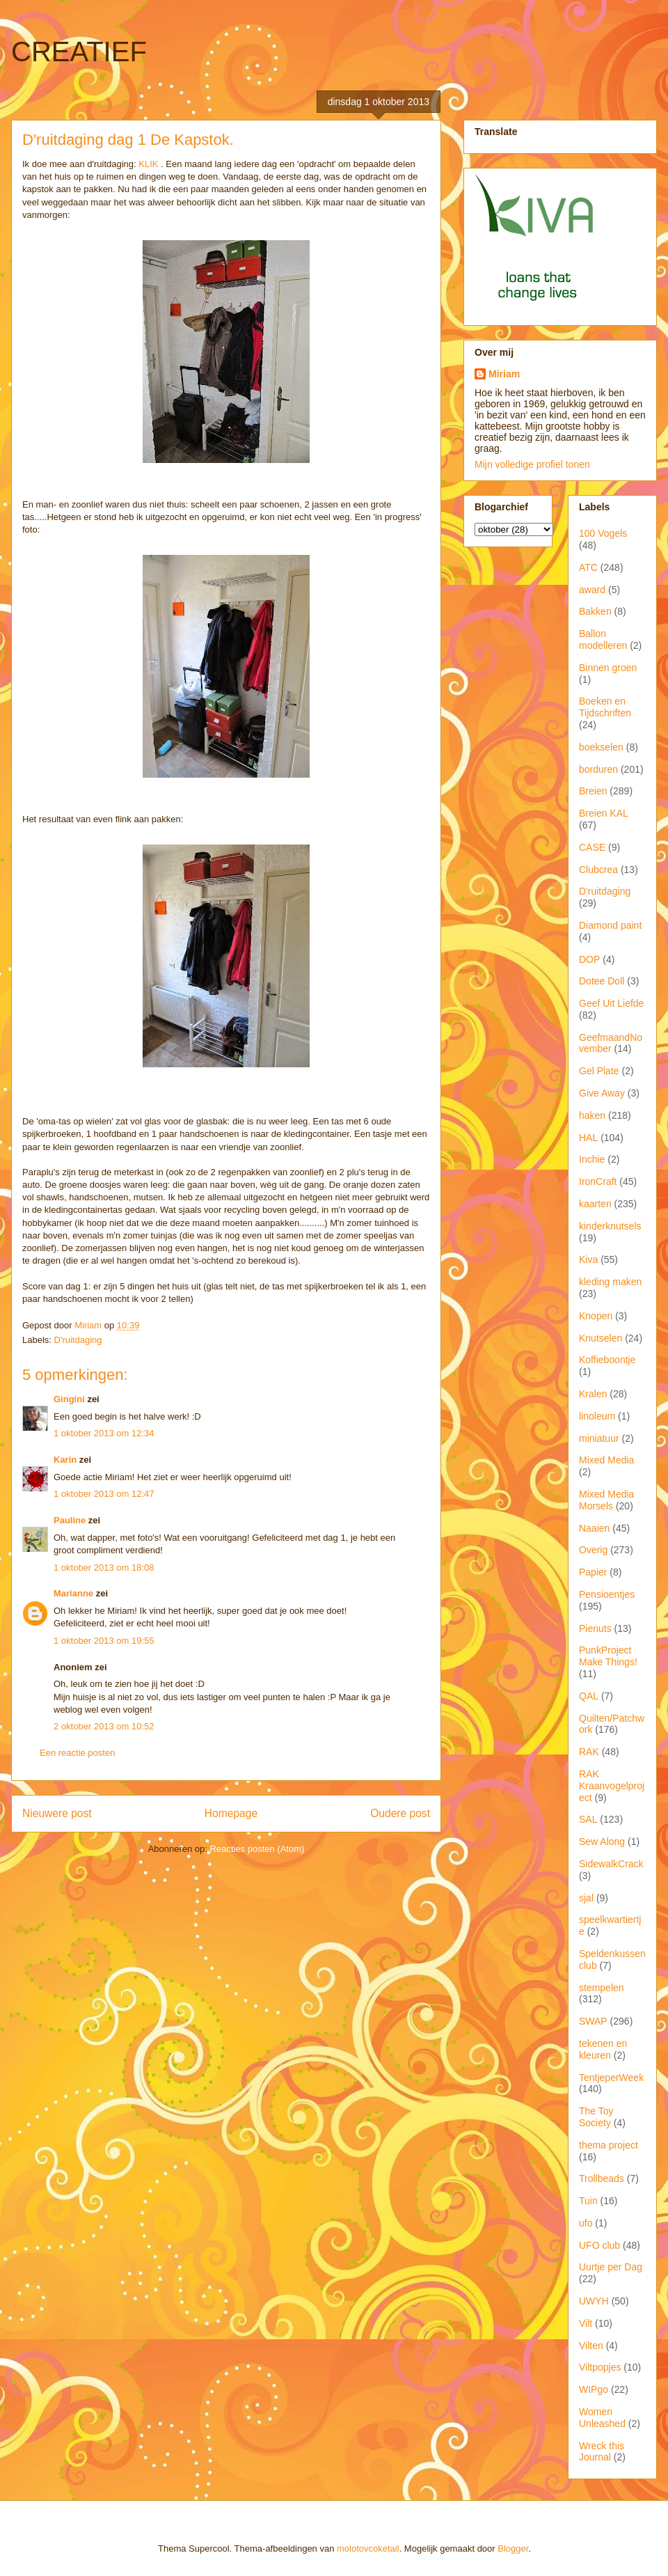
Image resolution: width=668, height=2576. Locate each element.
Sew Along (602, 1841)
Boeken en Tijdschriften (605, 707)
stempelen (601, 1987)
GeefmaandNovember (610, 1043)
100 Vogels (603, 533)
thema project (608, 2145)
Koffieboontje (607, 1359)
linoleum (597, 1416)
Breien (593, 790)
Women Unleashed (602, 2417)
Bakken (595, 611)
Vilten (591, 2345)
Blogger (513, 2548)
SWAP (593, 2021)
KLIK (148, 164)
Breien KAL (603, 813)
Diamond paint (610, 925)
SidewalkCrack (611, 1863)
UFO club (599, 2245)
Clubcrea (598, 869)
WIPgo (593, 2389)
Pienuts (595, 1628)
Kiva (588, 1259)
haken (592, 1115)
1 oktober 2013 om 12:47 (104, 1494)
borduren (598, 769)
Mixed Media (606, 1460)
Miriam (504, 373)
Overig (593, 1549)
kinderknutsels (610, 1226)
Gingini (69, 1399)
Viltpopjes (600, 2367)
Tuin (588, 2200)
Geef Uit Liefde (611, 1003)
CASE (592, 847)
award (592, 589)
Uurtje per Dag (610, 2266)
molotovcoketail (368, 2548)
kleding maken (610, 1281)
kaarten (595, 1203)
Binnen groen (608, 667)
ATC (588, 567)
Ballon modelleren (603, 639)
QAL (588, 1696)
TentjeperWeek (611, 2077)
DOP (589, 959)
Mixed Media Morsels (606, 1500)
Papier (593, 1572)
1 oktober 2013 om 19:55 (104, 1640)
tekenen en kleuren (603, 2049)
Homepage (231, 1813)
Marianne (73, 1593)
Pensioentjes (607, 1594)
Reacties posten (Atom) (257, 1849)
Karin (65, 1459)
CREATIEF (79, 51)
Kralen (593, 1393)
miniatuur (599, 1438)
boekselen (601, 747)
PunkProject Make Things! (608, 1655)
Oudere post (400, 1813)
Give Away (602, 1093)
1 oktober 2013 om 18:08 (104, 1567)
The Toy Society (596, 2116)
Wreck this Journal (601, 2451)
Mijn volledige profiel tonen (532, 464)
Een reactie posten (77, 1753)
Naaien (594, 1528)
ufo (585, 2223)
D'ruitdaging (78, 1340)
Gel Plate (599, 1070)
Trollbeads (601, 2178)
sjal (586, 1897)
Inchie (592, 1159)
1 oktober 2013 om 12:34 (104, 1433)
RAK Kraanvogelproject (611, 1785)
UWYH (594, 2301)
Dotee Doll (601, 981)
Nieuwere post (57, 1813)
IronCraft (598, 1181)
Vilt (585, 2323)
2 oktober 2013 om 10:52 (104, 1726)
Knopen (595, 1315)
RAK (589, 1751)
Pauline (70, 1520)
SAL (588, 1819)
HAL (588, 1137)
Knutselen (600, 1338)
